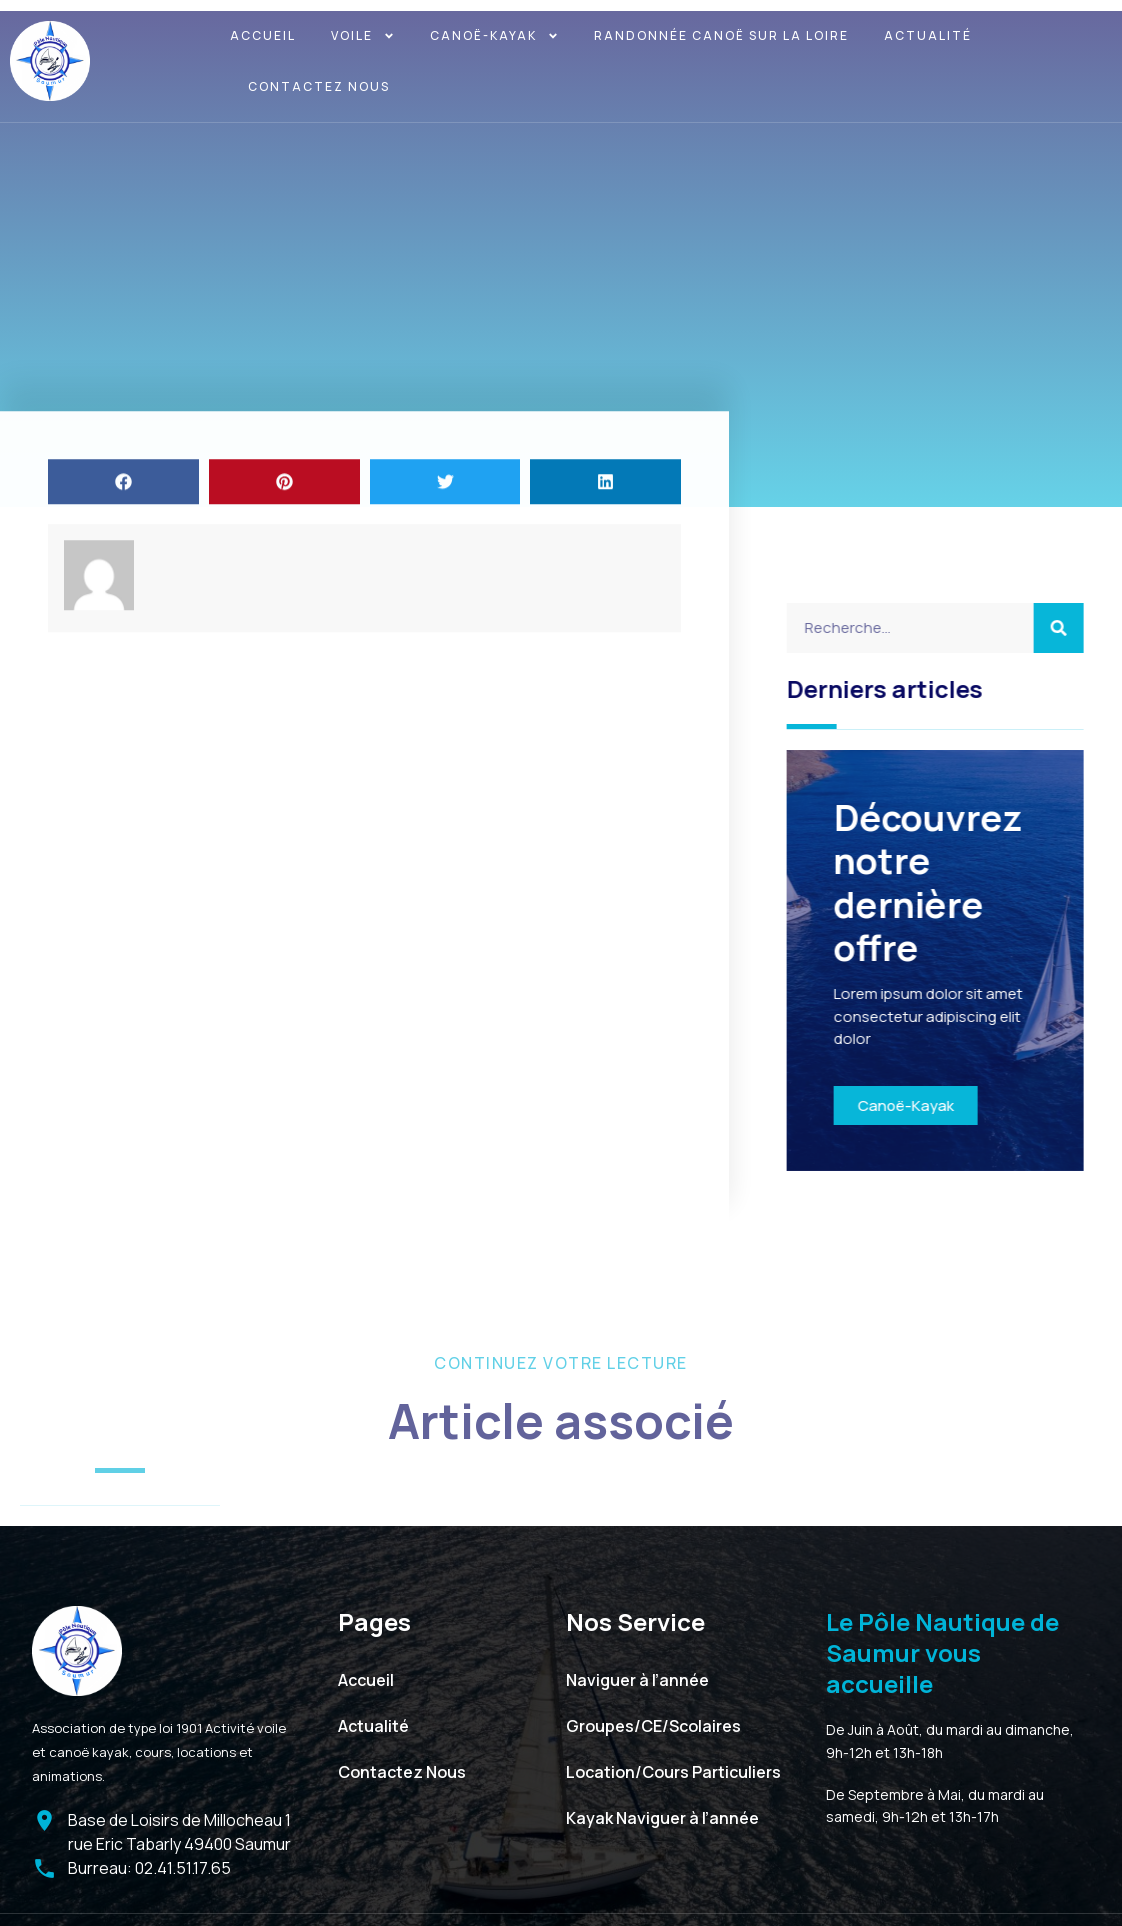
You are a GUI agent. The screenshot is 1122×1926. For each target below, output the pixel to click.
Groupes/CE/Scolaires (653, 1719)
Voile (363, 36)
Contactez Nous (319, 86)
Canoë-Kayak (933, 1099)
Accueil (263, 35)
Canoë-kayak (494, 36)
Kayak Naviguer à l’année (662, 1811)
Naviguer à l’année (637, 1673)
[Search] (1087, 628)
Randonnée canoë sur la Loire (721, 35)
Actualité (928, 35)
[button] (123, 529)
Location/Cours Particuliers (673, 1765)
